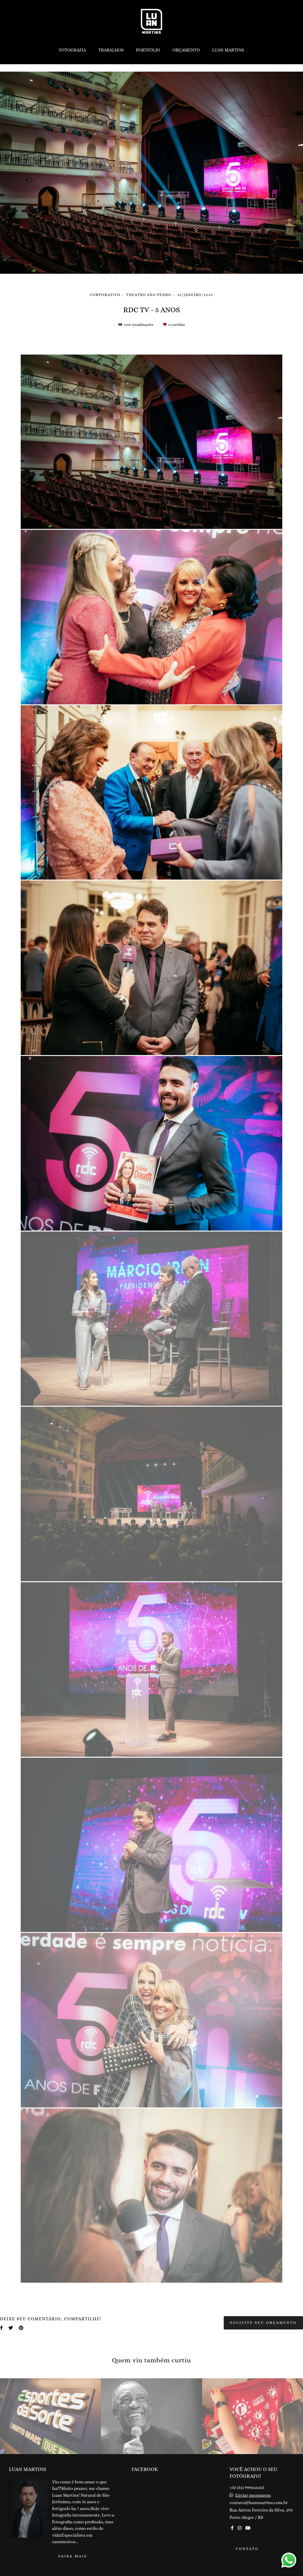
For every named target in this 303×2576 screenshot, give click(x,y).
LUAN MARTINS (228, 50)
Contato (247, 2549)
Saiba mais (72, 2556)
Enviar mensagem (253, 2495)
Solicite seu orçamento (263, 2323)
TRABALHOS (111, 50)
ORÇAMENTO (186, 50)
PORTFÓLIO (148, 50)
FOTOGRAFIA (72, 50)
